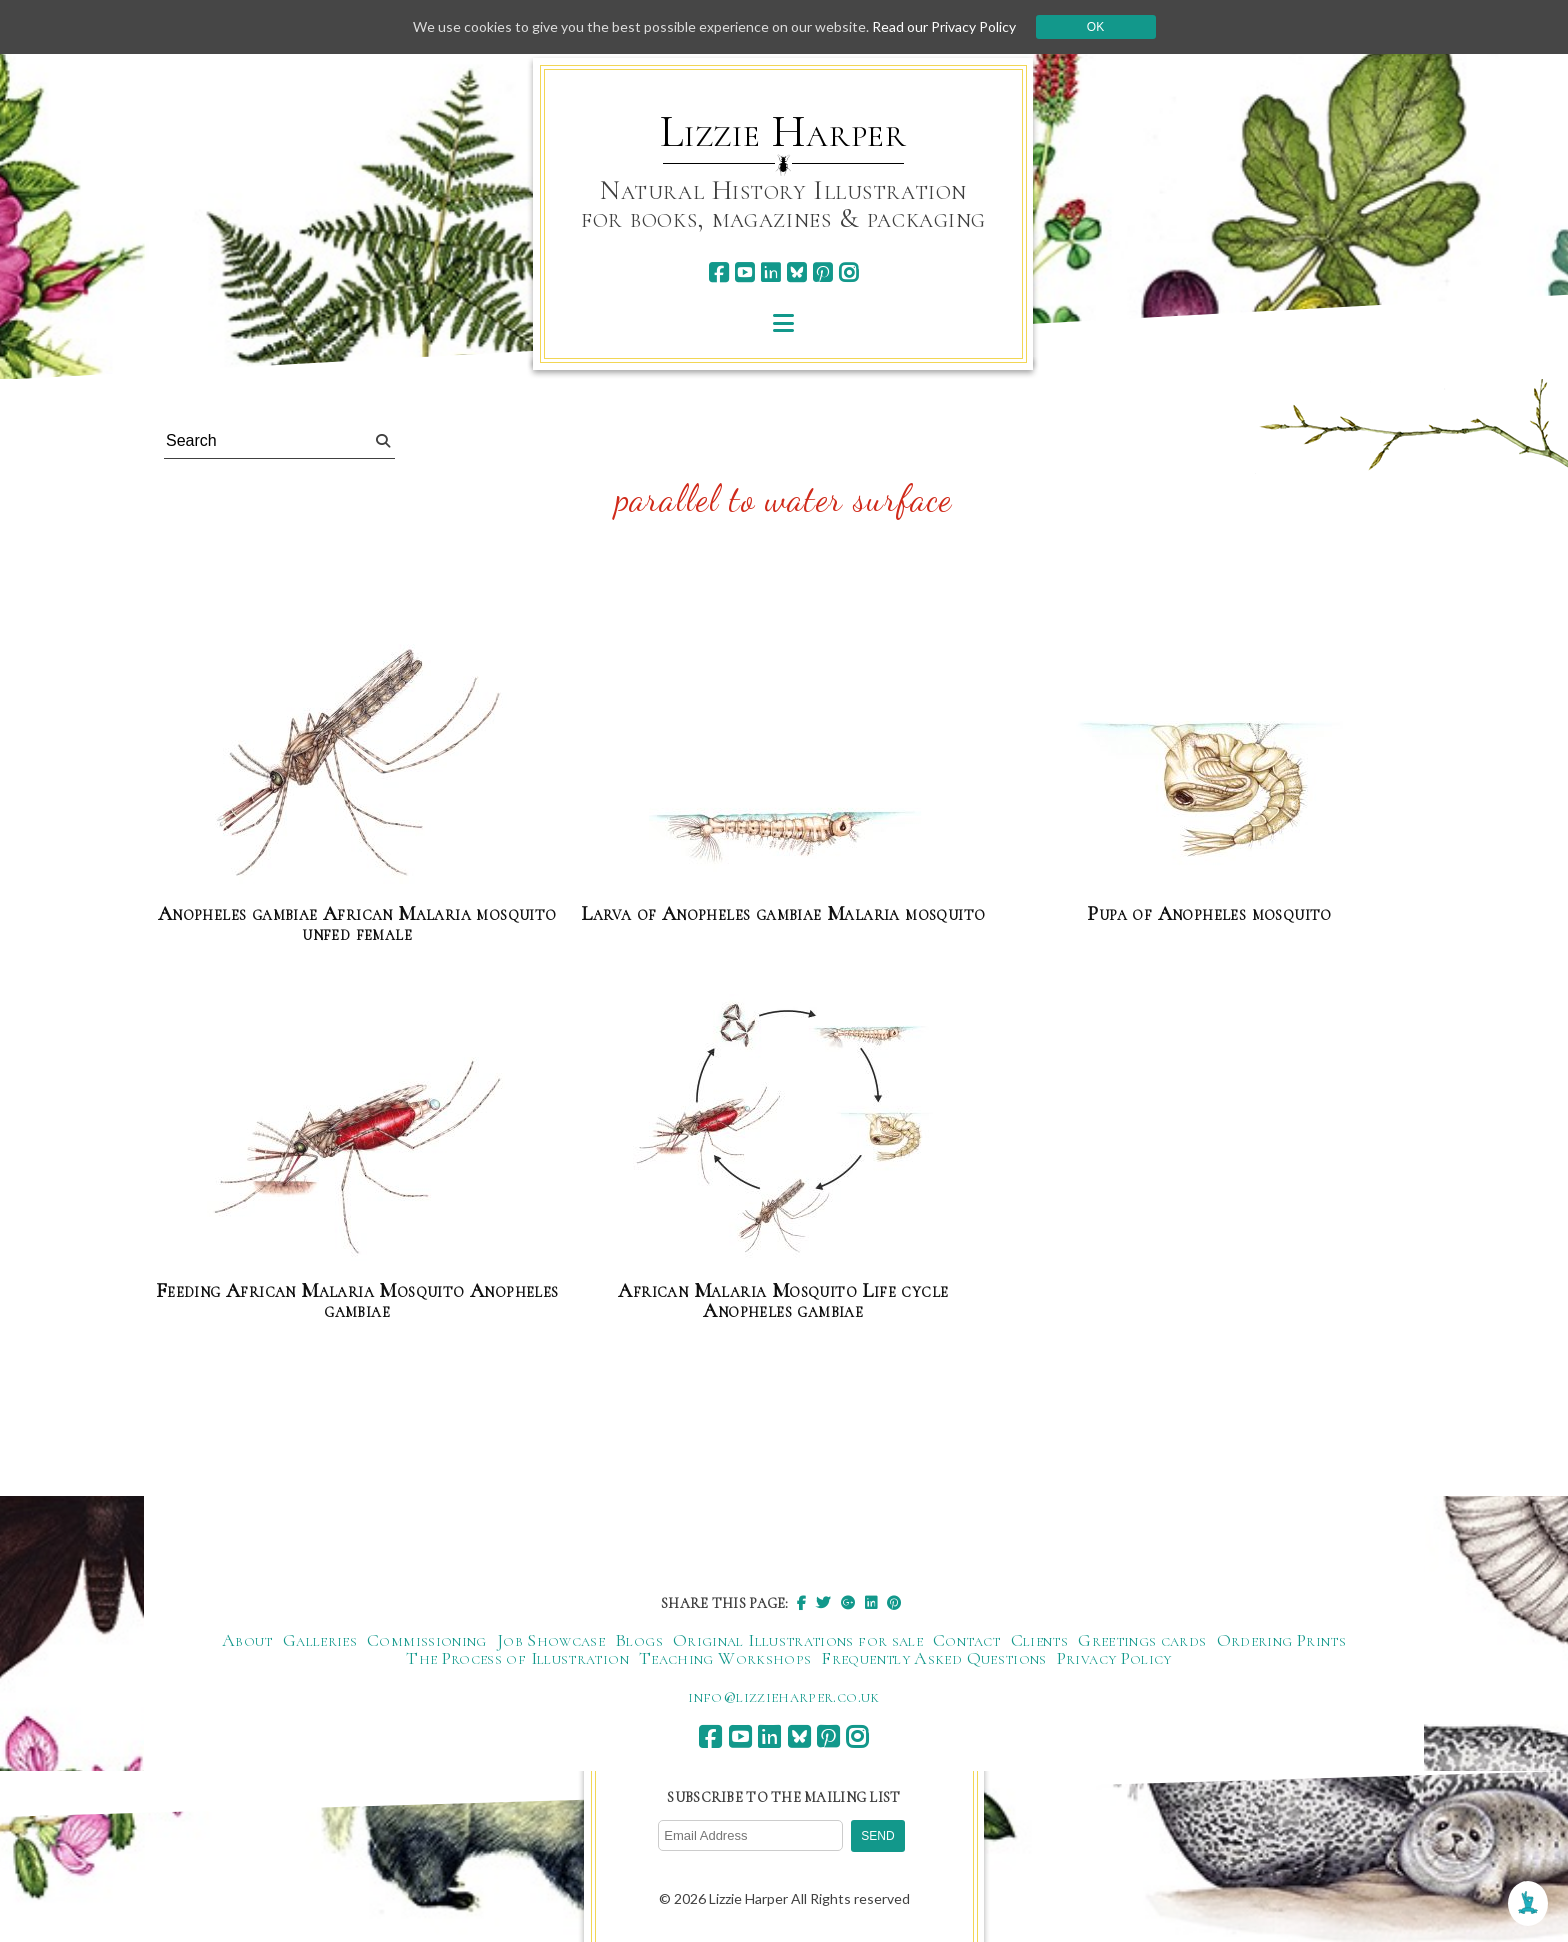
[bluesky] (796, 272)
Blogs (639, 1640)
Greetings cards (1142, 1640)
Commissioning (427, 1640)
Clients (1040, 1640)
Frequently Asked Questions (933, 1658)
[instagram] (848, 272)
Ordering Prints (1281, 1640)
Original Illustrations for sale (798, 1640)
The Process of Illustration (517, 1658)
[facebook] (718, 272)
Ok (1095, 27)
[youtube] (744, 272)
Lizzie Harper (783, 132)
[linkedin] (770, 272)
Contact (967, 1640)
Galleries (320, 1640)
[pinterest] (822, 272)
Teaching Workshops (725, 1658)
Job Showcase (551, 1640)
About (247, 1640)
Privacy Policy (1114, 1658)
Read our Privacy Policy (944, 26)
